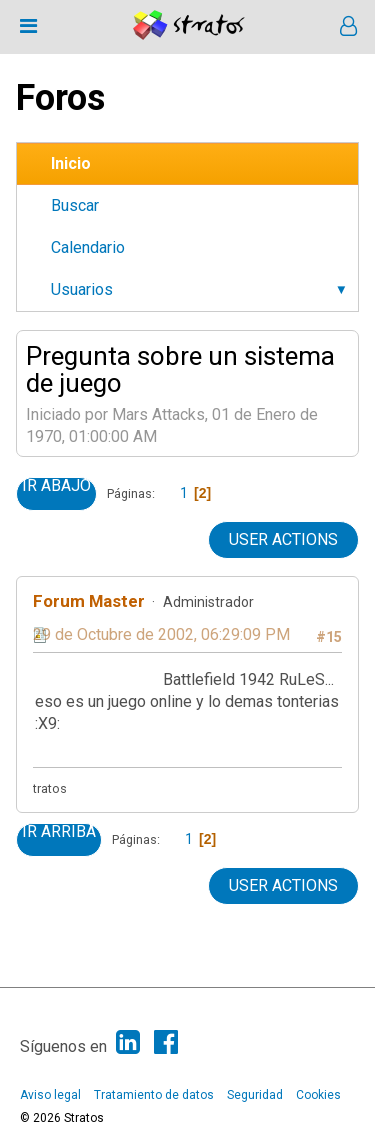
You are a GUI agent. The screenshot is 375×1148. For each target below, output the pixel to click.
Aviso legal (50, 1095)
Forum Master (89, 601)
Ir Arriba (59, 832)
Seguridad (255, 1095)
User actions (283, 539)
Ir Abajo (56, 486)
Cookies (318, 1095)
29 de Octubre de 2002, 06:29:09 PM (161, 634)
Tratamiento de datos (154, 1095)
